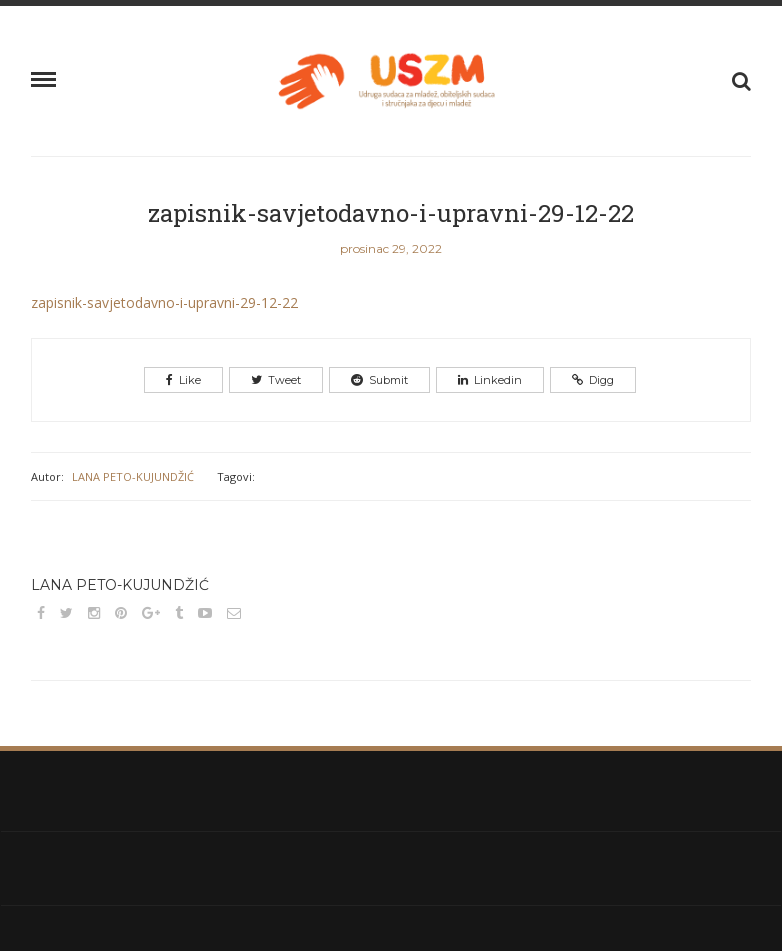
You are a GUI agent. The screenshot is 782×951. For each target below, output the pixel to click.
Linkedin (490, 380)
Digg (593, 380)
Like (183, 380)
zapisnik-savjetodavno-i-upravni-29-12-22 (391, 213)
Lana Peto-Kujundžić (133, 476)
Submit (379, 380)
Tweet (276, 380)
